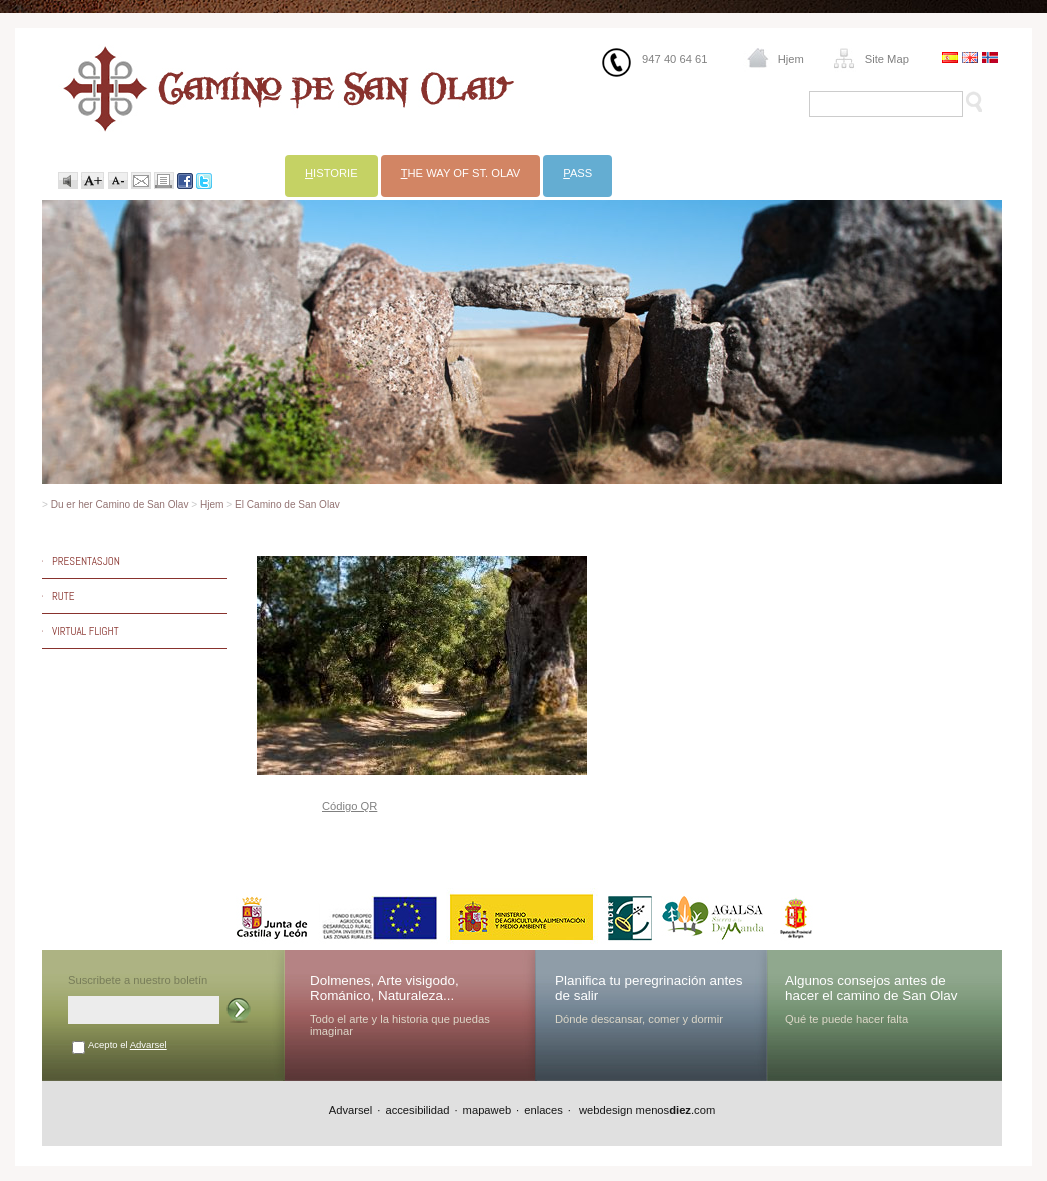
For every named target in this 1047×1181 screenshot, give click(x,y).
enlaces (543, 1110)
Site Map (887, 59)
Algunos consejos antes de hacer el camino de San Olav (871, 988)
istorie (331, 173)
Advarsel (148, 1044)
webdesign (604, 1110)
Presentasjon (86, 561)
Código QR (349, 806)
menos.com (676, 1110)
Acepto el (127, 1044)
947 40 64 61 (674, 59)
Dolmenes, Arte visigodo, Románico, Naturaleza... (384, 988)
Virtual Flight (85, 631)
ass (577, 173)
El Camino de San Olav (287, 504)
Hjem (791, 59)
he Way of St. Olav (461, 173)
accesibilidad (417, 1110)
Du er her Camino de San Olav (120, 504)
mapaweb (487, 1110)
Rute (63, 596)
